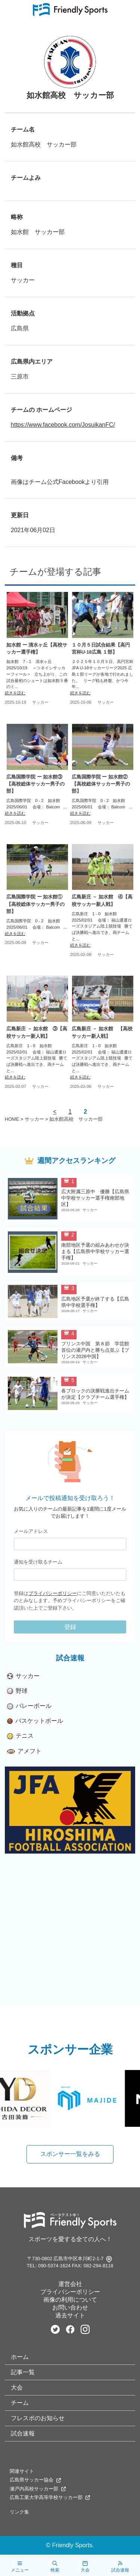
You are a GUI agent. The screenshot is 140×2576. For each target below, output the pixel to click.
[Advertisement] (70, 1936)
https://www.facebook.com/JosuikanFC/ (63, 425)
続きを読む (15, 693)
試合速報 (23, 2433)
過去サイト (70, 2315)
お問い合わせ (70, 2307)
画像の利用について (70, 2299)
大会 (17, 2387)
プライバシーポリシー (52, 1593)
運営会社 (70, 2284)
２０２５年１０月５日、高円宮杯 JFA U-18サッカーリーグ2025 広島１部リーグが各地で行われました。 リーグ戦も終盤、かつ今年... (102, 674)
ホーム (20, 2357)
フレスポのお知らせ (38, 2418)
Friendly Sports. (73, 2545)
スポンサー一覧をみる (70, 2154)
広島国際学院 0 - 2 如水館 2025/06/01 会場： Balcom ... (36, 803)
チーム (20, 2403)
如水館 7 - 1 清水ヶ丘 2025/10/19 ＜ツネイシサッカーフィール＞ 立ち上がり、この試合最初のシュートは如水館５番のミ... (37, 674)
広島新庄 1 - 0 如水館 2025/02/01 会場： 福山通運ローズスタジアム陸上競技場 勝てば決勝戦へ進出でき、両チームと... (102, 926)
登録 (70, 1627)
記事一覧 (23, 2372)
